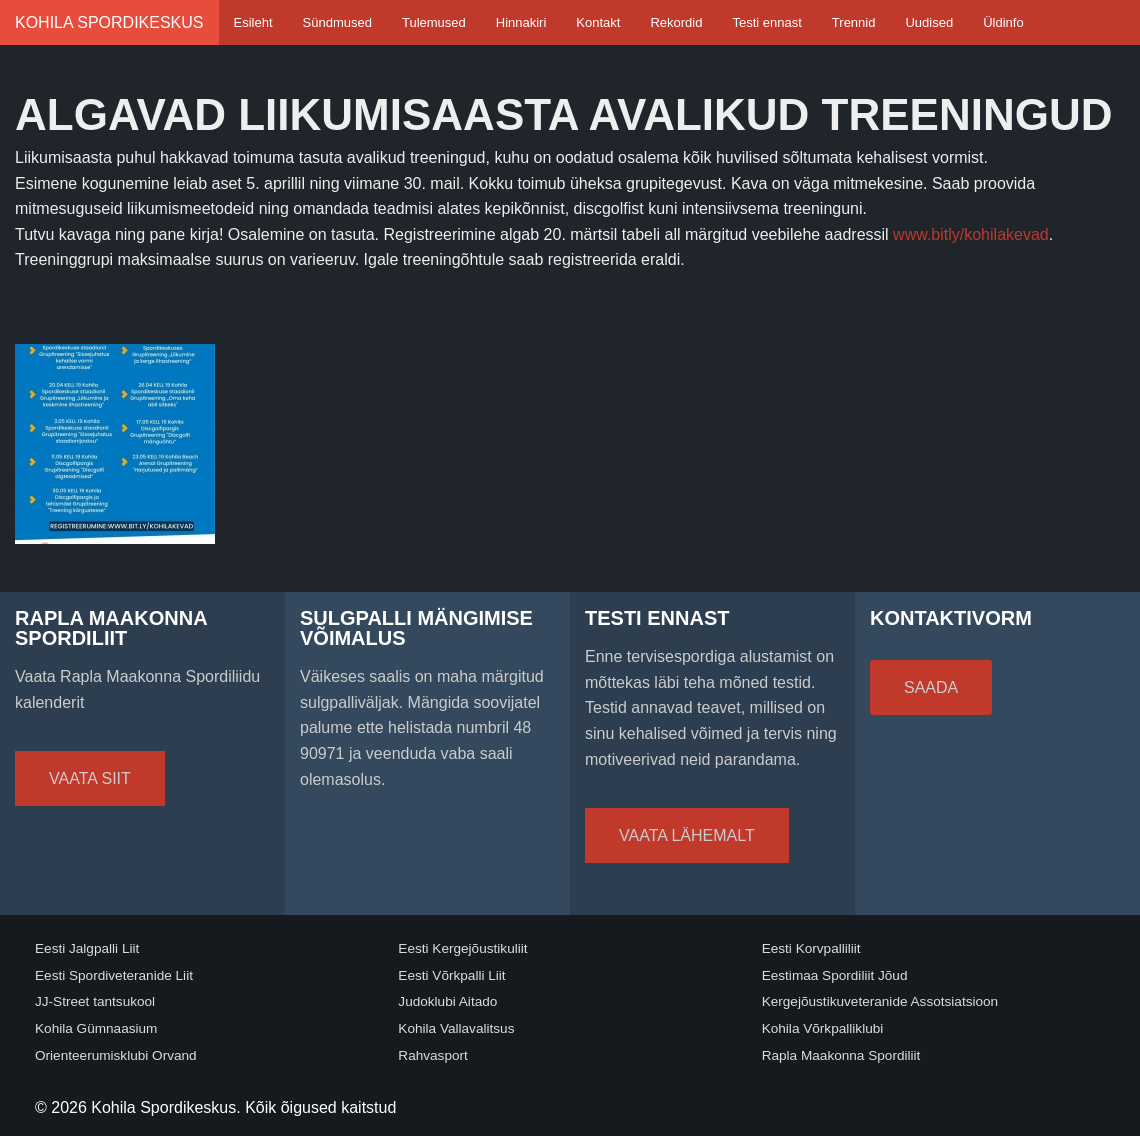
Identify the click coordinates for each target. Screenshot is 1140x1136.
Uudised (929, 22)
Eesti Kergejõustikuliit (462, 948)
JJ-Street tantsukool (95, 1001)
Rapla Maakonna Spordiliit (841, 1055)
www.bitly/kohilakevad (971, 234)
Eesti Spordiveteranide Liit (114, 975)
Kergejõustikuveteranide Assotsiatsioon (880, 1001)
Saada (931, 687)
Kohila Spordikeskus (109, 22)
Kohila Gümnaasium (96, 1028)
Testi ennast (766, 22)
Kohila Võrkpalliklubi (823, 1028)
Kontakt (598, 22)
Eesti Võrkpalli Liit (451, 975)
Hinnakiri (521, 22)
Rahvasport (433, 1055)
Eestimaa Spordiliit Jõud (835, 975)
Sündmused (337, 22)
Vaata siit (90, 778)
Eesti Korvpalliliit (811, 948)
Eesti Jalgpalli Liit (87, 948)
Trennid (854, 22)
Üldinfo (1003, 22)
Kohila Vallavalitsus (456, 1028)
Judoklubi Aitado (447, 1001)
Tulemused (434, 22)
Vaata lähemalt (687, 835)
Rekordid (676, 22)
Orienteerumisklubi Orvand (116, 1055)
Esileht (253, 22)
